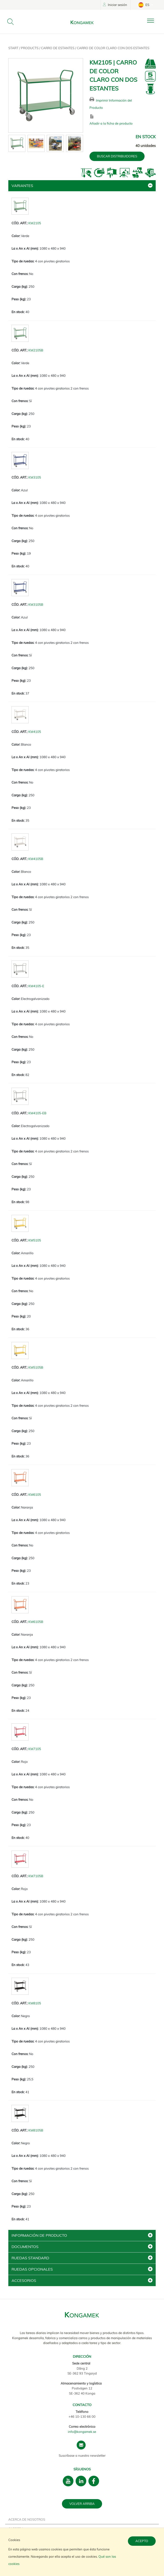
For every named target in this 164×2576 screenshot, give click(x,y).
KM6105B (35, 1622)
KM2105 (34, 223)
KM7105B (35, 1876)
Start (13, 48)
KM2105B (35, 350)
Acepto (141, 2541)
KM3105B (35, 605)
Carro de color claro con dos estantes (113, 48)
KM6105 (34, 1495)
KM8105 (34, 2003)
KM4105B (35, 859)
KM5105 (34, 1240)
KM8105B (35, 2130)
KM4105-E (36, 986)
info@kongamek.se (82, 2432)
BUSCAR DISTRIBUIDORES (117, 156)
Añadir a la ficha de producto (111, 123)
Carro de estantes (58, 48)
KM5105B (35, 1367)
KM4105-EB (37, 1113)
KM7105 (34, 1749)
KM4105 (34, 732)
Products (30, 48)
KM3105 (34, 477)
